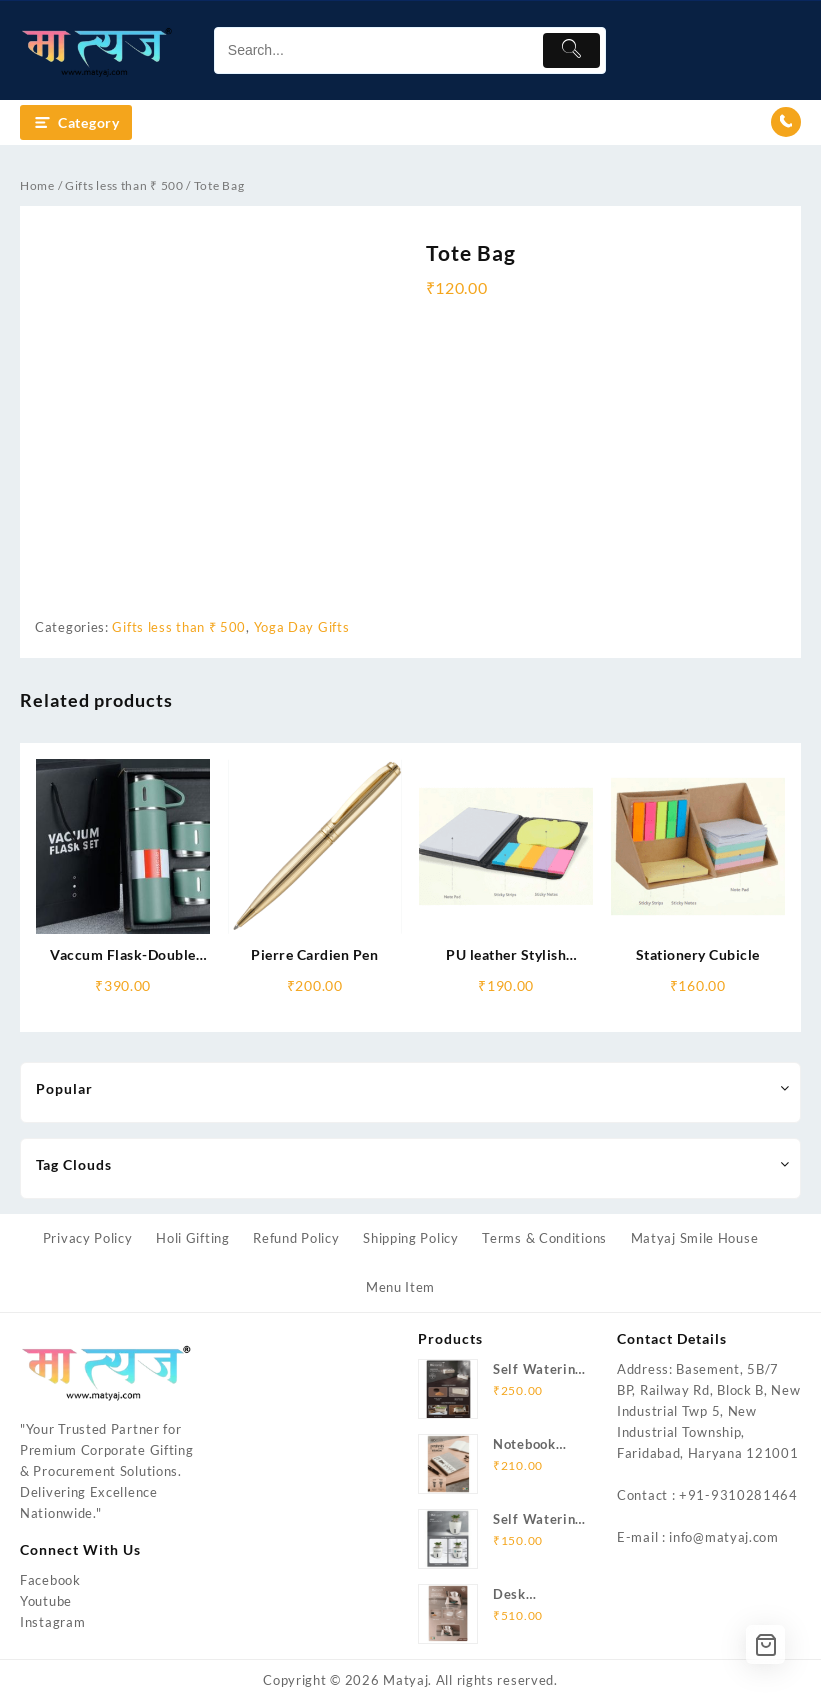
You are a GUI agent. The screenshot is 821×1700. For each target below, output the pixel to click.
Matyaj (405, 1680)
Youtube (46, 1601)
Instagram (52, 1622)
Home (37, 185)
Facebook (50, 1580)
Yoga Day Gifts (302, 627)
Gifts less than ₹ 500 (124, 185)
